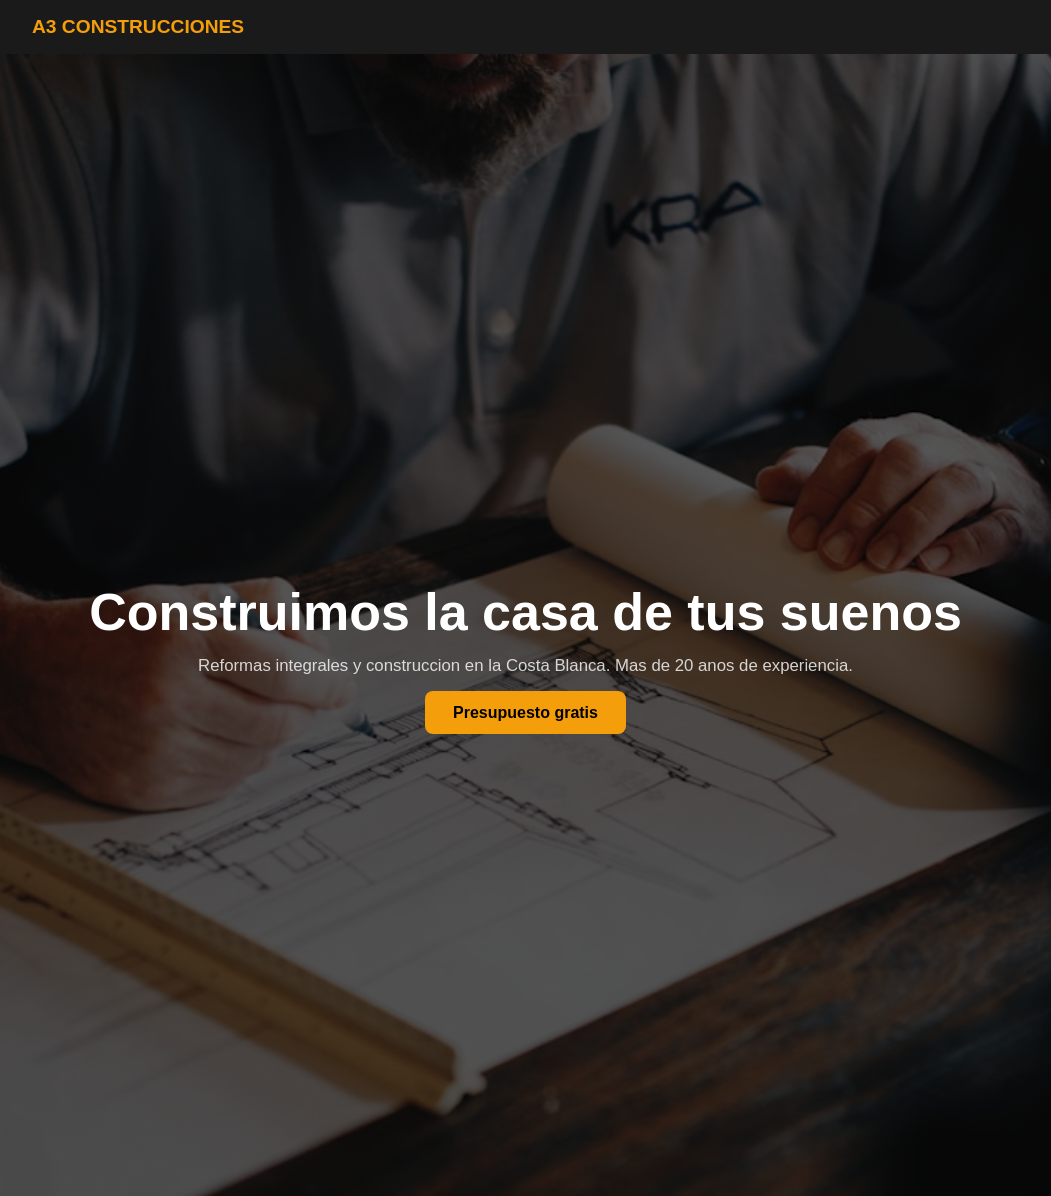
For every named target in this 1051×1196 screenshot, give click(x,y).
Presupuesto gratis (525, 712)
